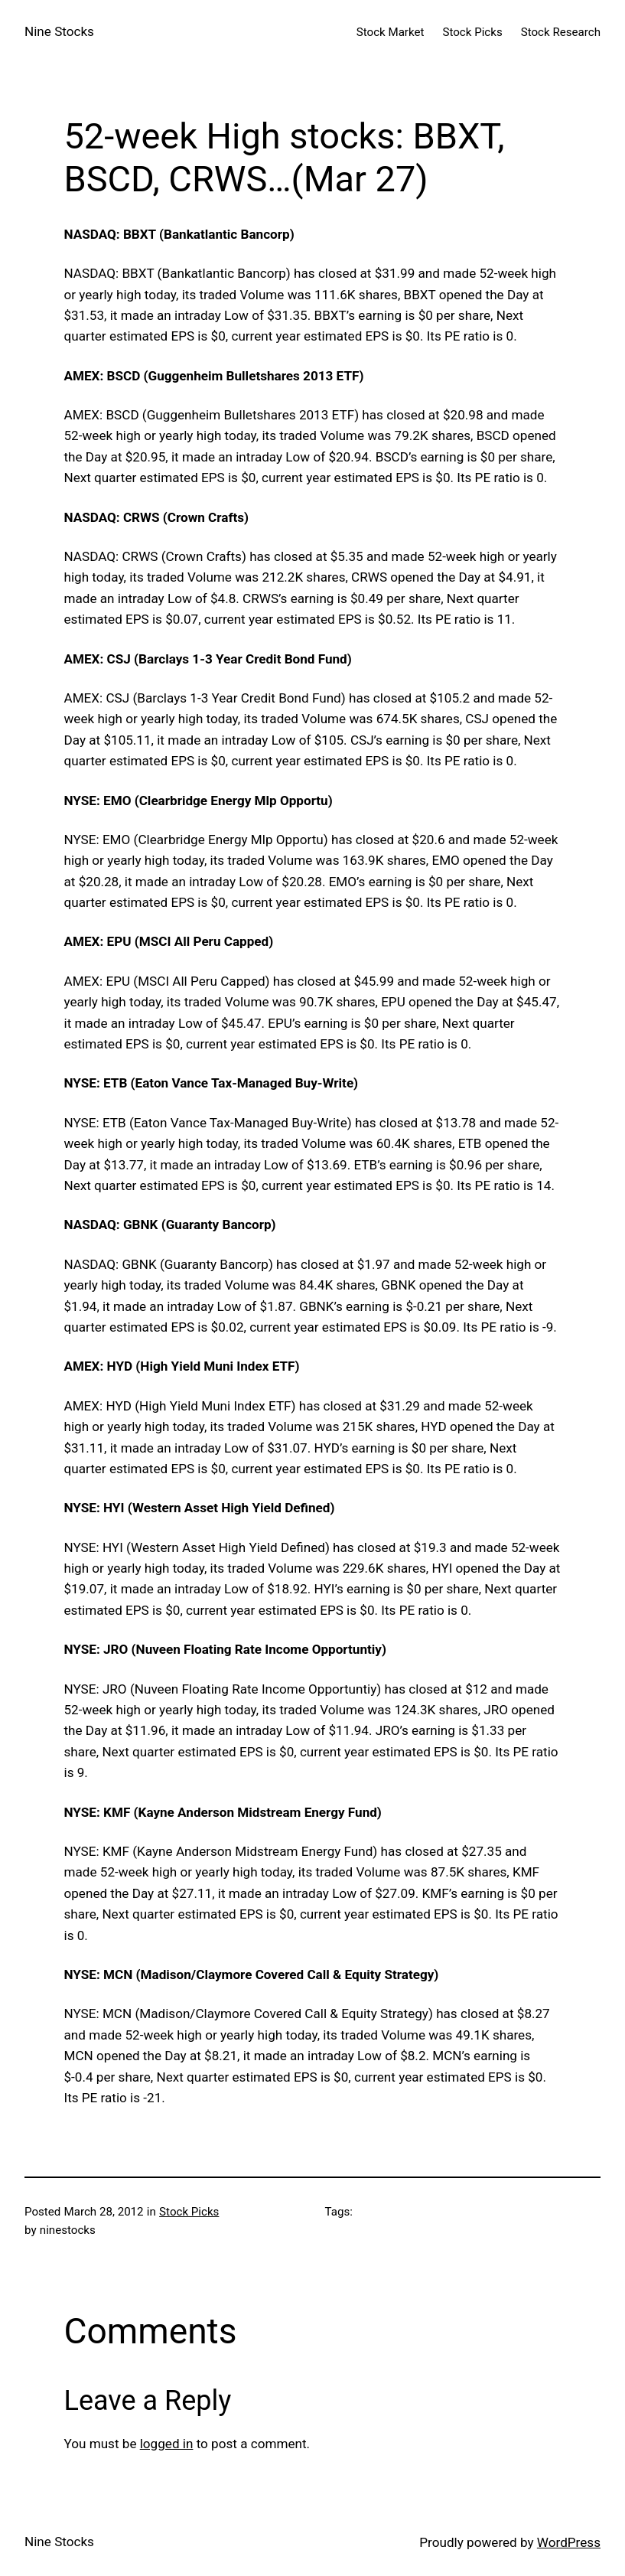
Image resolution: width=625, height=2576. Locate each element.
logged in (167, 2443)
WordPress (569, 2542)
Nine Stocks (59, 31)
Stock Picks (189, 2212)
